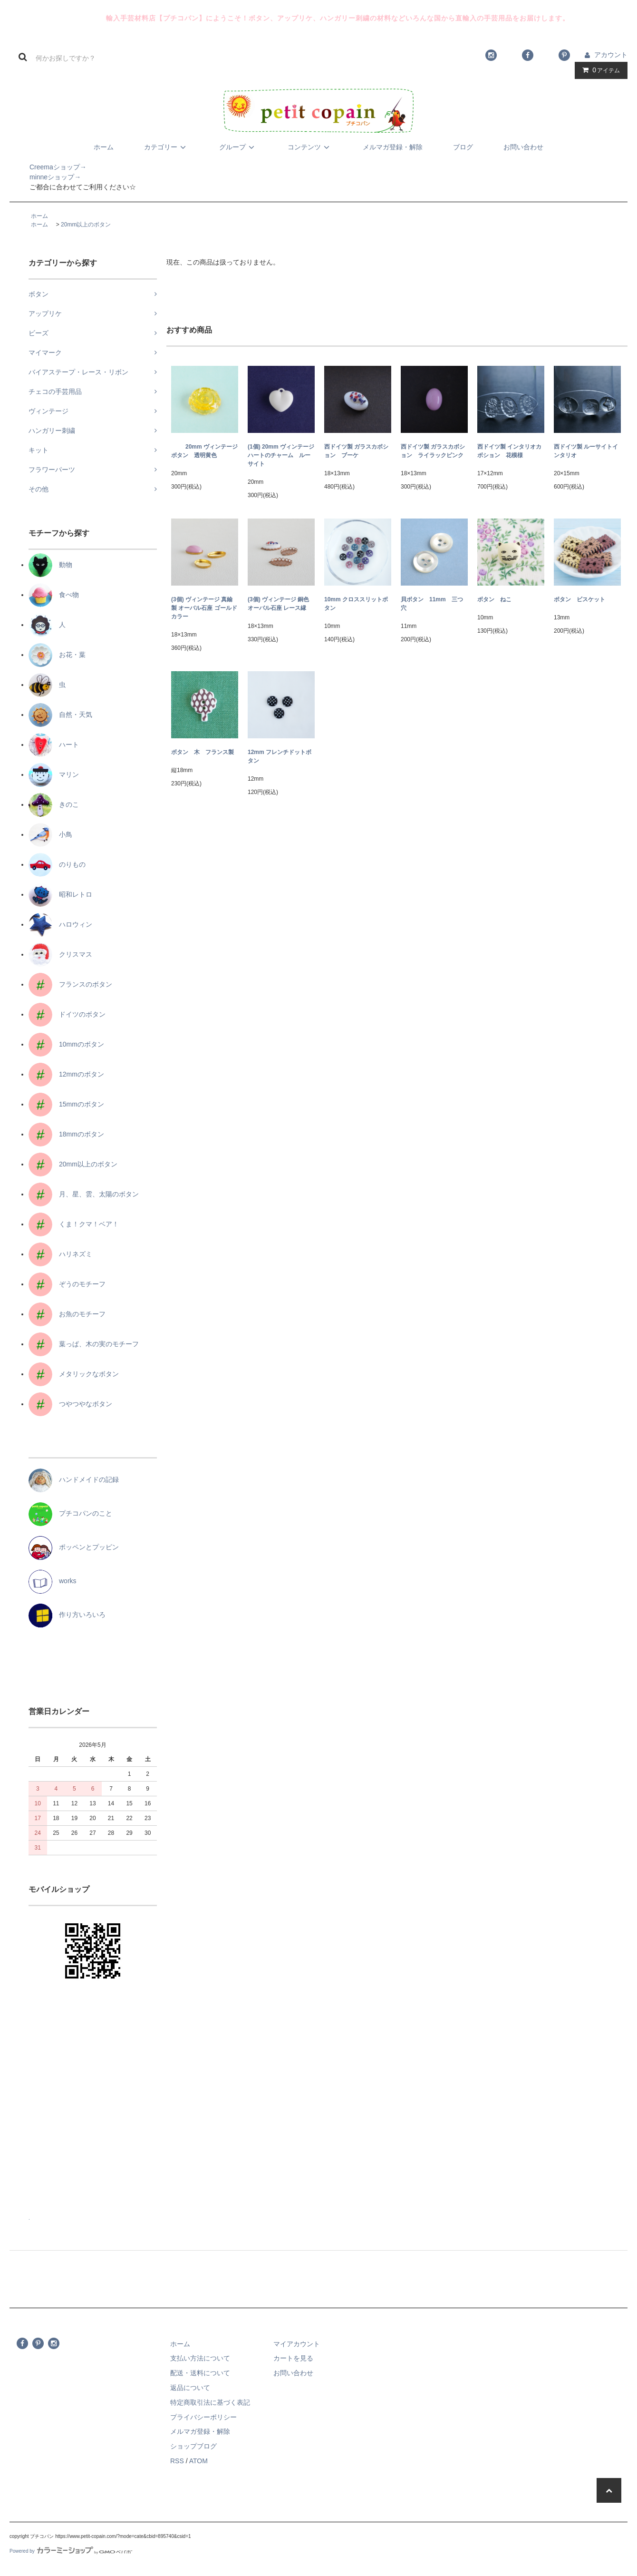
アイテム (599, 70)
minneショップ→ (45, 177)
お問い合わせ (523, 147)
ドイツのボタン (67, 1014)
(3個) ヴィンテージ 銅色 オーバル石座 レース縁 (278, 603)
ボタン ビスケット (579, 599)
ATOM (198, 2461)
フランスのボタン (70, 984)
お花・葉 (57, 654)
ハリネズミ (60, 1254)
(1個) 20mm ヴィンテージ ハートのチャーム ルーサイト (281, 455)
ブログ (463, 147)
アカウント (610, 55)
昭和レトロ (60, 894)
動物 (50, 564)
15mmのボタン (66, 1104)
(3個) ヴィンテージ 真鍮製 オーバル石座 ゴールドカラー (204, 608)
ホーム (104, 147)
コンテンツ (310, 147)
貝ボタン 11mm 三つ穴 (432, 603)
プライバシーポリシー (203, 2417)
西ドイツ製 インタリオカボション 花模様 (509, 451)
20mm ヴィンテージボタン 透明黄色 (204, 451)
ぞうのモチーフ (67, 1284)
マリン (54, 774)
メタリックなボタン (74, 1374)
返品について (190, 2387)
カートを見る (293, 2358)
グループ (238, 147)
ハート (54, 744)
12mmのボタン (66, 1074)
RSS (177, 2461)
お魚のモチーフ (67, 1314)
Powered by (71, 2551)
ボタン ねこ (494, 599)
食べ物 (54, 594)
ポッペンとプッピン (74, 1547)
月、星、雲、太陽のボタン (84, 1194)
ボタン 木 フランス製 (202, 752)
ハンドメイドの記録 (74, 1479)
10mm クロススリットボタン (356, 603)
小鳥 (50, 834)
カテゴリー (166, 147)
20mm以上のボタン (86, 224)
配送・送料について (200, 2373)
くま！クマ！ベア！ (74, 1224)
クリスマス (60, 954)
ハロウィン (60, 924)
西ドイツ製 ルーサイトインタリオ (586, 451)
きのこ (54, 804)
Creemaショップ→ (48, 167)
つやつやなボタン (70, 1404)
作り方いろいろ (67, 1614)
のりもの (57, 864)
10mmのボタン (66, 1044)
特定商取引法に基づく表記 (210, 2402)
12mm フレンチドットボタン (279, 756)
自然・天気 (60, 714)
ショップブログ (193, 2446)
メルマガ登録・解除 (393, 147)
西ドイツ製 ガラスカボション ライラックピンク (433, 451)
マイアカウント (296, 2344)
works (53, 1581)
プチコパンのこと (70, 1513)
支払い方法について (200, 2358)
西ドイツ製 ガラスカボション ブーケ (356, 451)
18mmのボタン (66, 1134)
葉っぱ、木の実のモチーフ (84, 1344)
